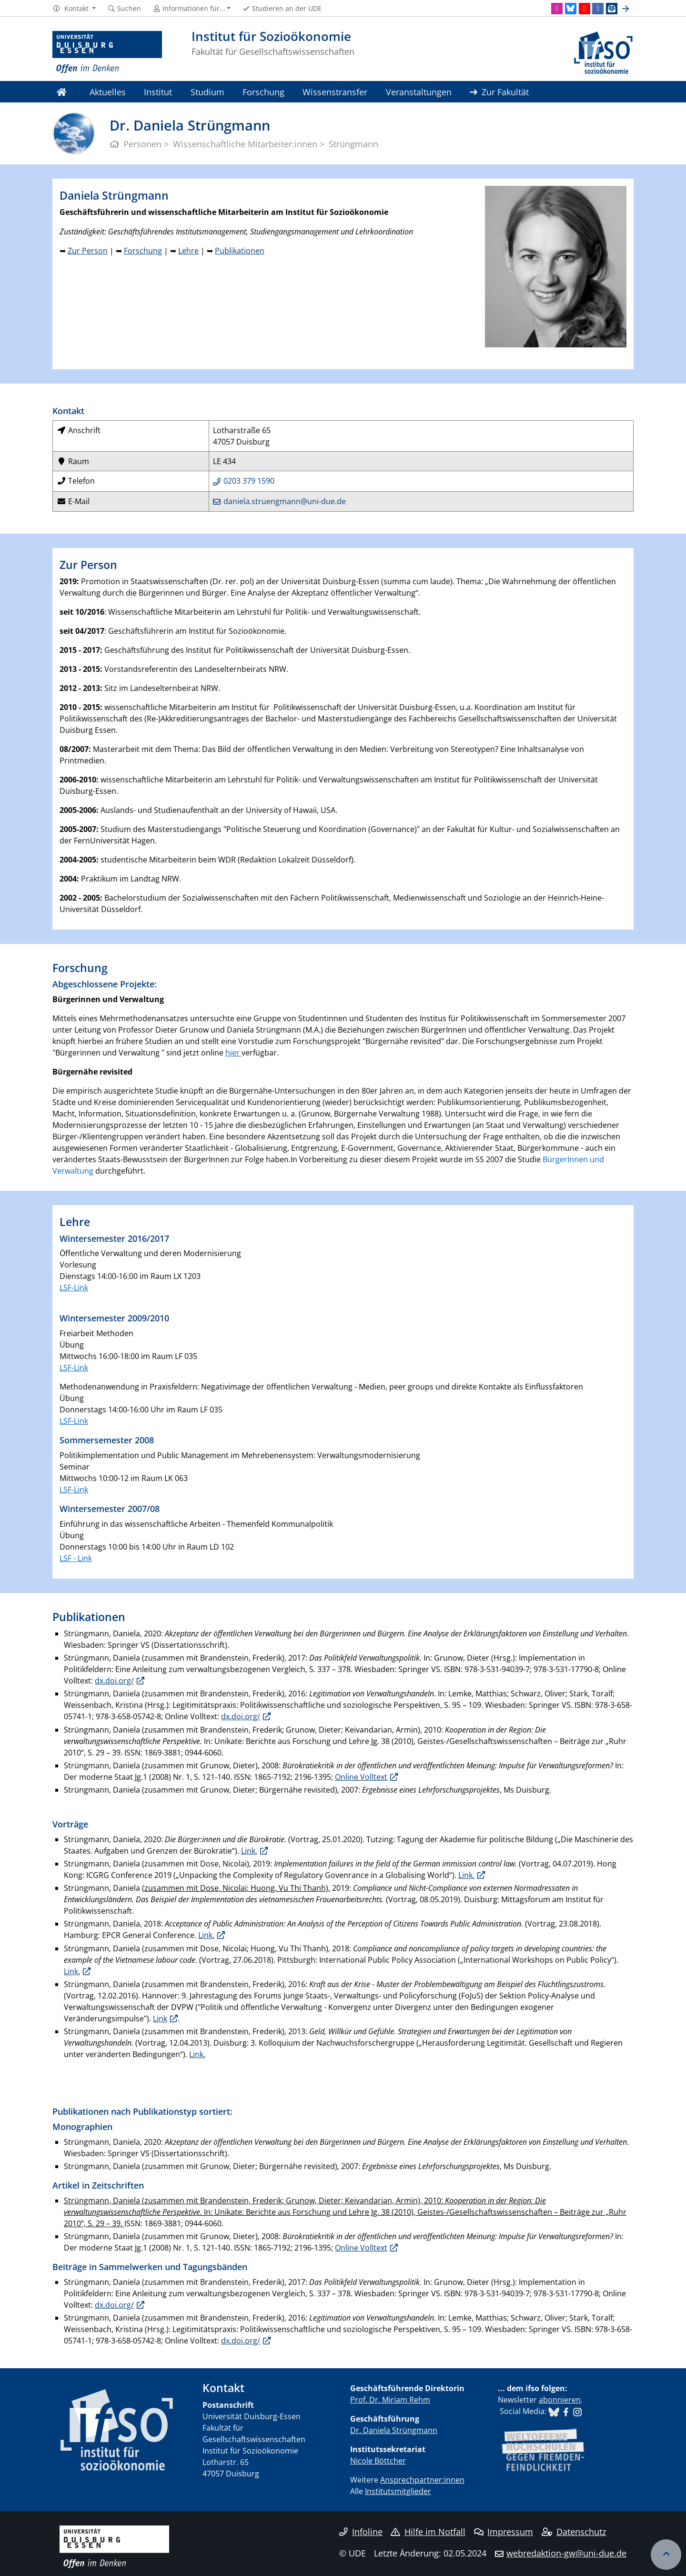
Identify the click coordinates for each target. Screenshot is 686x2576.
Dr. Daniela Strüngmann (393, 2430)
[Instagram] (557, 8)
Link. (249, 1851)
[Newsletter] (611, 8)
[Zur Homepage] (107, 52)
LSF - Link (76, 1558)
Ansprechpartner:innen (422, 2480)
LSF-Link (74, 1287)
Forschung (263, 92)
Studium (207, 92)
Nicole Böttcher (378, 2460)
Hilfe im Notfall (428, 2531)
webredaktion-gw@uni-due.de (566, 2553)
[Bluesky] (570, 8)
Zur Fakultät (499, 92)
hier (233, 1052)
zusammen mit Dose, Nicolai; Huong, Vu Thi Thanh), (237, 1888)
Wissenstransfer (335, 92)
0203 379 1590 (248, 481)
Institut (158, 92)
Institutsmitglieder (398, 2491)
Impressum (504, 2531)
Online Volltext (361, 1777)
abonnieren (560, 2399)
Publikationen (239, 250)
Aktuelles (108, 92)
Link (160, 2018)
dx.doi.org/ (114, 1680)
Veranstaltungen (419, 92)
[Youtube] (584, 8)
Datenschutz (574, 2531)
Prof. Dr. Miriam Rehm (390, 2399)
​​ (553, 2411)
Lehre (188, 250)
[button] (74, 8)
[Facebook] (598, 8)
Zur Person (88, 250)
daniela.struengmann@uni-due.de (284, 501)
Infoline (361, 2531)
